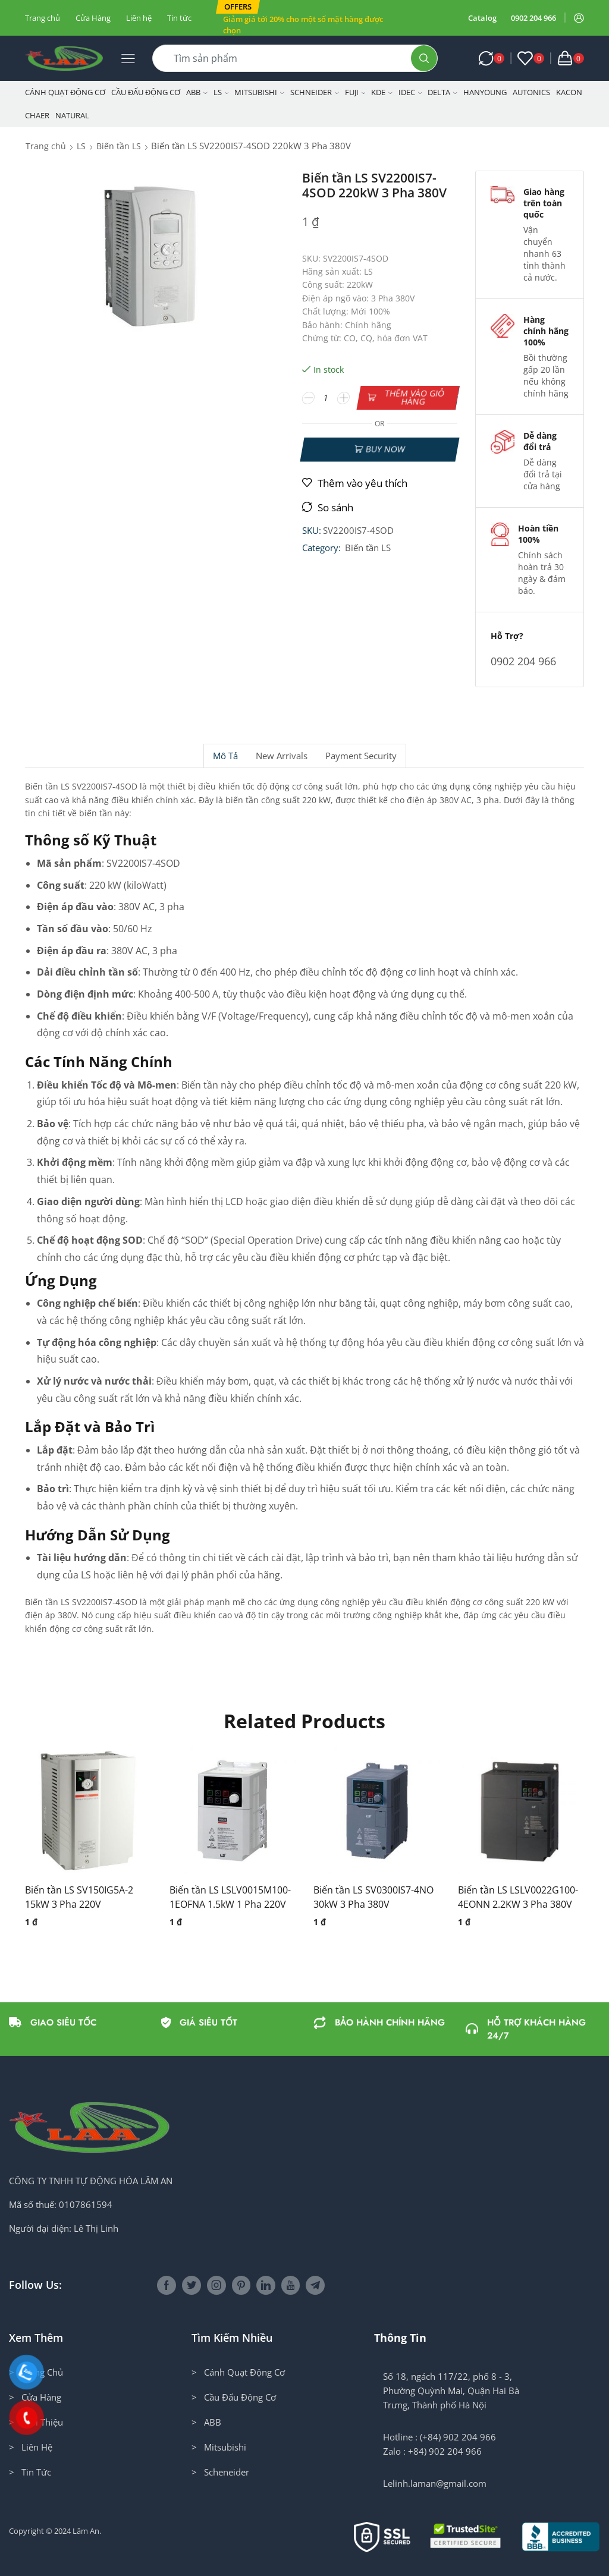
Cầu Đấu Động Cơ (145, 92)
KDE (382, 92)
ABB (197, 92)
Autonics (531, 92)
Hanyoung (485, 92)
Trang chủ (42, 17)
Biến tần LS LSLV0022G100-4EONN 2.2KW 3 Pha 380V (518, 1897)
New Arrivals (281, 756)
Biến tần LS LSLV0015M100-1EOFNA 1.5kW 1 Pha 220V (230, 1897)
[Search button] (424, 58)
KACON (569, 92)
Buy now (385, 449)
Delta (442, 92)
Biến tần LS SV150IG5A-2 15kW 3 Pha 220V (79, 1897)
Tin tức (179, 17)
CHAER (37, 115)
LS (221, 92)
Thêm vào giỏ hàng (414, 397)
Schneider (314, 92)
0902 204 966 (533, 17)
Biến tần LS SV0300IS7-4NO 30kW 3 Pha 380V (373, 1897)
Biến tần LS (118, 146)
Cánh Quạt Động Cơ (65, 92)
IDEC (410, 92)
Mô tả (225, 756)
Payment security (361, 756)
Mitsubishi (259, 92)
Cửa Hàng (93, 17)
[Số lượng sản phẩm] (325, 397)
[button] (238, 7)
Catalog (482, 17)
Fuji (355, 92)
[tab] (225, 756)
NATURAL (72, 115)
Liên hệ (139, 17)
